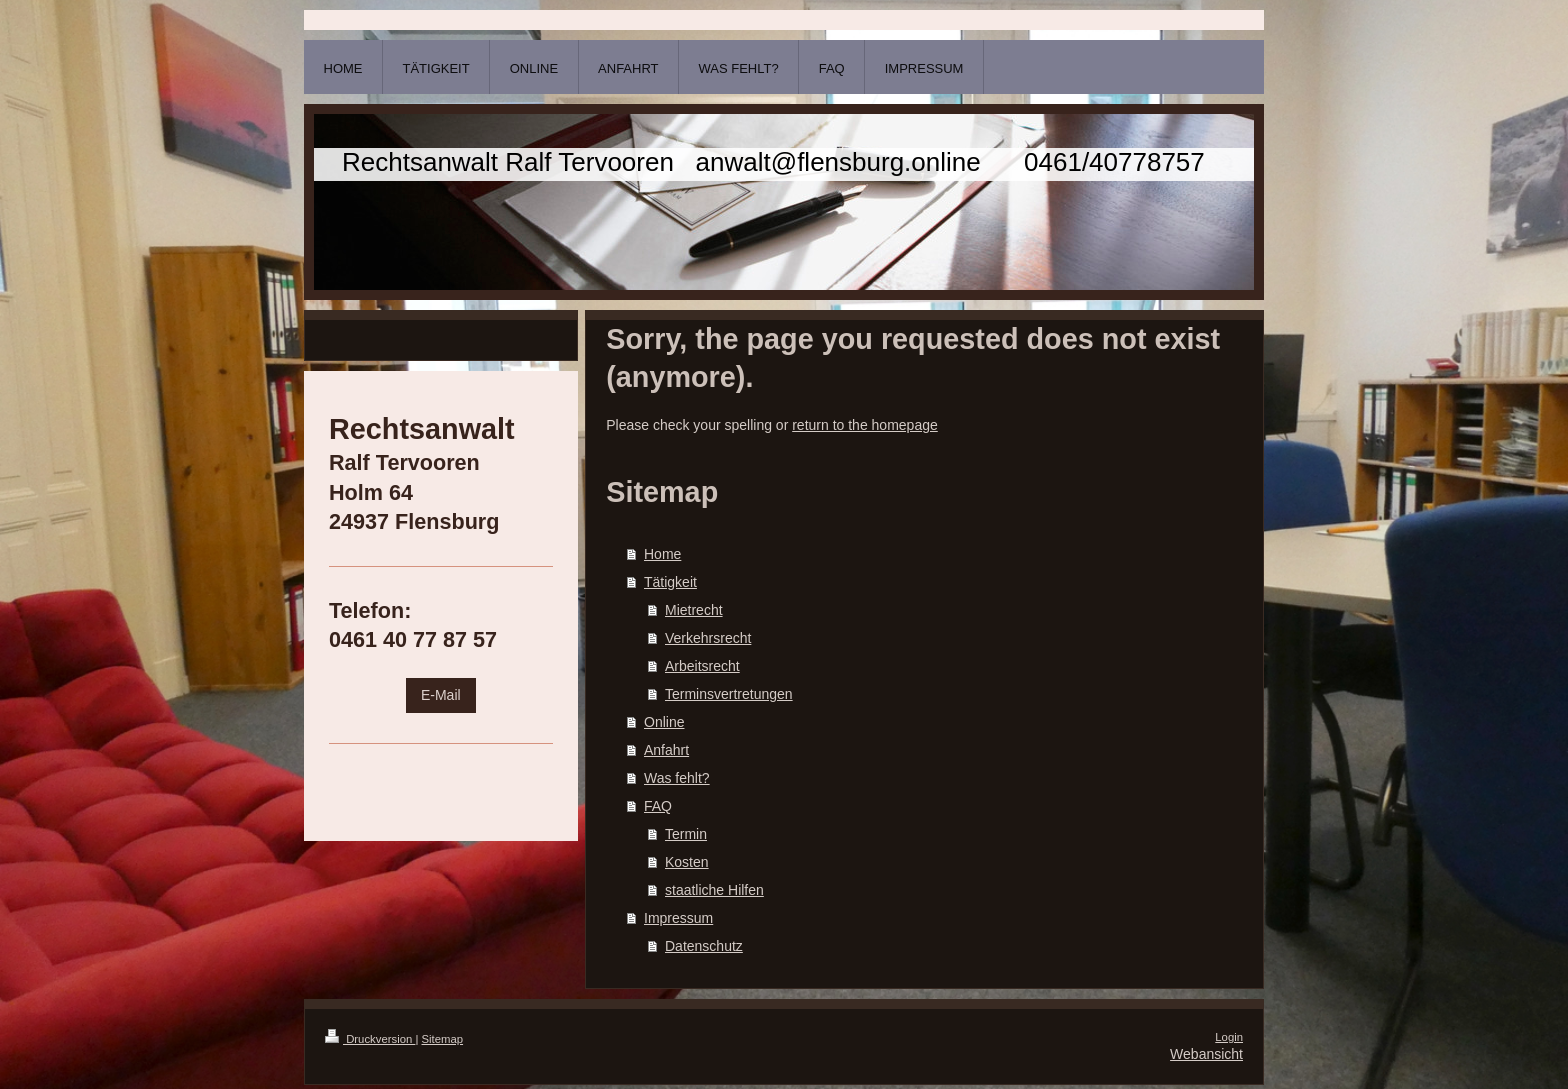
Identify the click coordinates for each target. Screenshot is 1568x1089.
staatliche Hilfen (714, 890)
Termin (686, 834)
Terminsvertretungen (729, 694)
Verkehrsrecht (708, 638)
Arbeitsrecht (702, 666)
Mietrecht (694, 610)
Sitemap (443, 1039)
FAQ (658, 806)
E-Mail (441, 695)
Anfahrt (666, 750)
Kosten (687, 862)
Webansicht (1206, 1054)
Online (664, 722)
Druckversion (370, 1039)
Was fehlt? (677, 778)
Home (662, 554)
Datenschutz (704, 946)
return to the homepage (865, 425)
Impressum (678, 918)
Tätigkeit (670, 582)
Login (1229, 1037)
